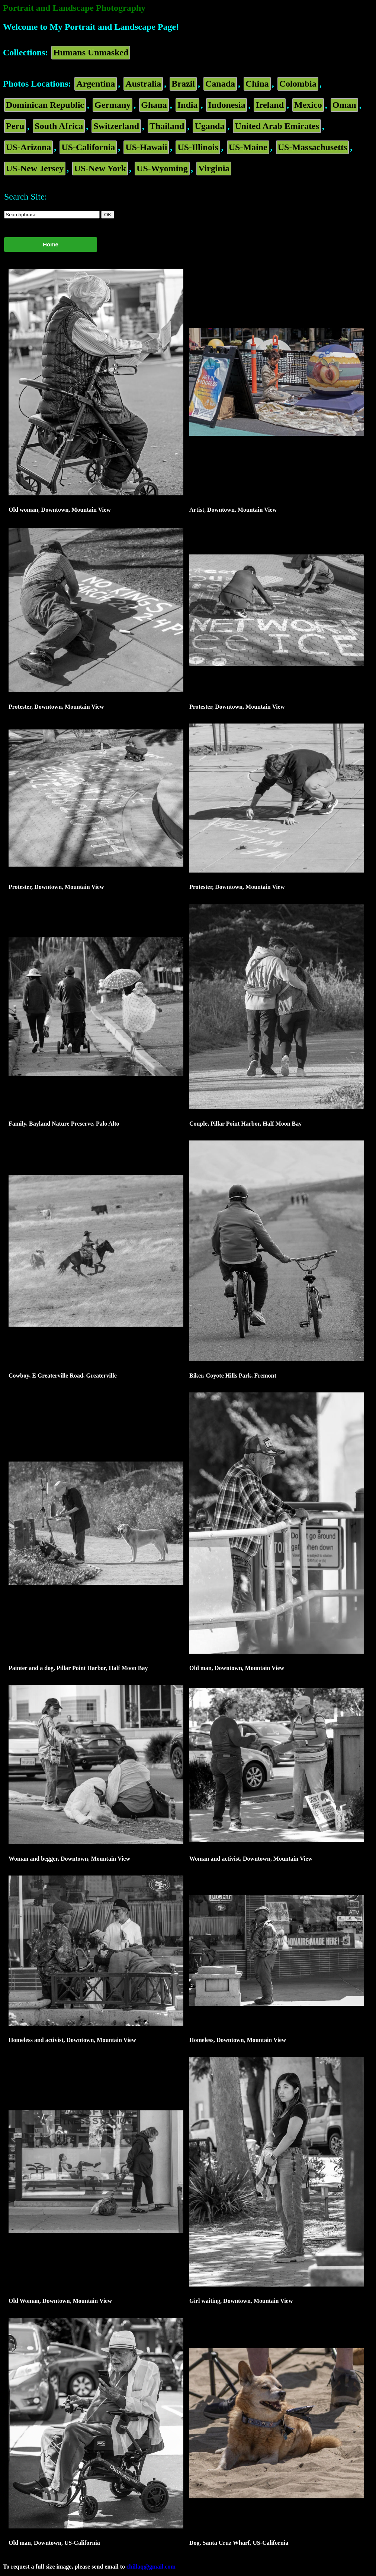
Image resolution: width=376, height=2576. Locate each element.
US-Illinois (197, 147)
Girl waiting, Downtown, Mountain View (241, 2301)
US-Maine (248, 147)
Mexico (308, 105)
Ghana (154, 105)
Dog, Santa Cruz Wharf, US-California (238, 2543)
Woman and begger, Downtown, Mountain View (69, 1858)
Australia (143, 83)
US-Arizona (28, 147)
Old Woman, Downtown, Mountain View (60, 2301)
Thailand (167, 126)
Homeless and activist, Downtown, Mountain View (72, 2040)
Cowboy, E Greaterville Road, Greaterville (63, 1375)
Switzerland (116, 126)
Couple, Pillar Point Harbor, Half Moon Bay (245, 1123)
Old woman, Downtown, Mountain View (60, 510)
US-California (88, 147)
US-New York (100, 168)
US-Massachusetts (312, 147)
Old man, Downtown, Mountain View (236, 1668)
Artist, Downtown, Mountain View (233, 510)
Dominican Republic (45, 105)
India (187, 105)
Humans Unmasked (90, 52)
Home (50, 244)
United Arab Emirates (277, 126)
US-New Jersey (35, 168)
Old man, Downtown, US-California (54, 2543)
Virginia (213, 168)
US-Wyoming (162, 168)
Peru (15, 126)
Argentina (95, 83)
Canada (220, 83)
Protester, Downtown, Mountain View (56, 706)
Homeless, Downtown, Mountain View (237, 2040)
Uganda (209, 126)
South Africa (59, 126)
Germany (112, 105)
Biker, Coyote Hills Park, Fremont (232, 1375)
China (257, 83)
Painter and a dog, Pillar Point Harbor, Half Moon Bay (78, 1668)
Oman (344, 105)
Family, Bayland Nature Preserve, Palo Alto (64, 1123)
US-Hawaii (146, 147)
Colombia (297, 83)
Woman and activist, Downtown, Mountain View (250, 1858)
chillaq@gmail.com (151, 2566)
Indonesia (226, 105)
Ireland (270, 105)
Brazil (183, 83)
